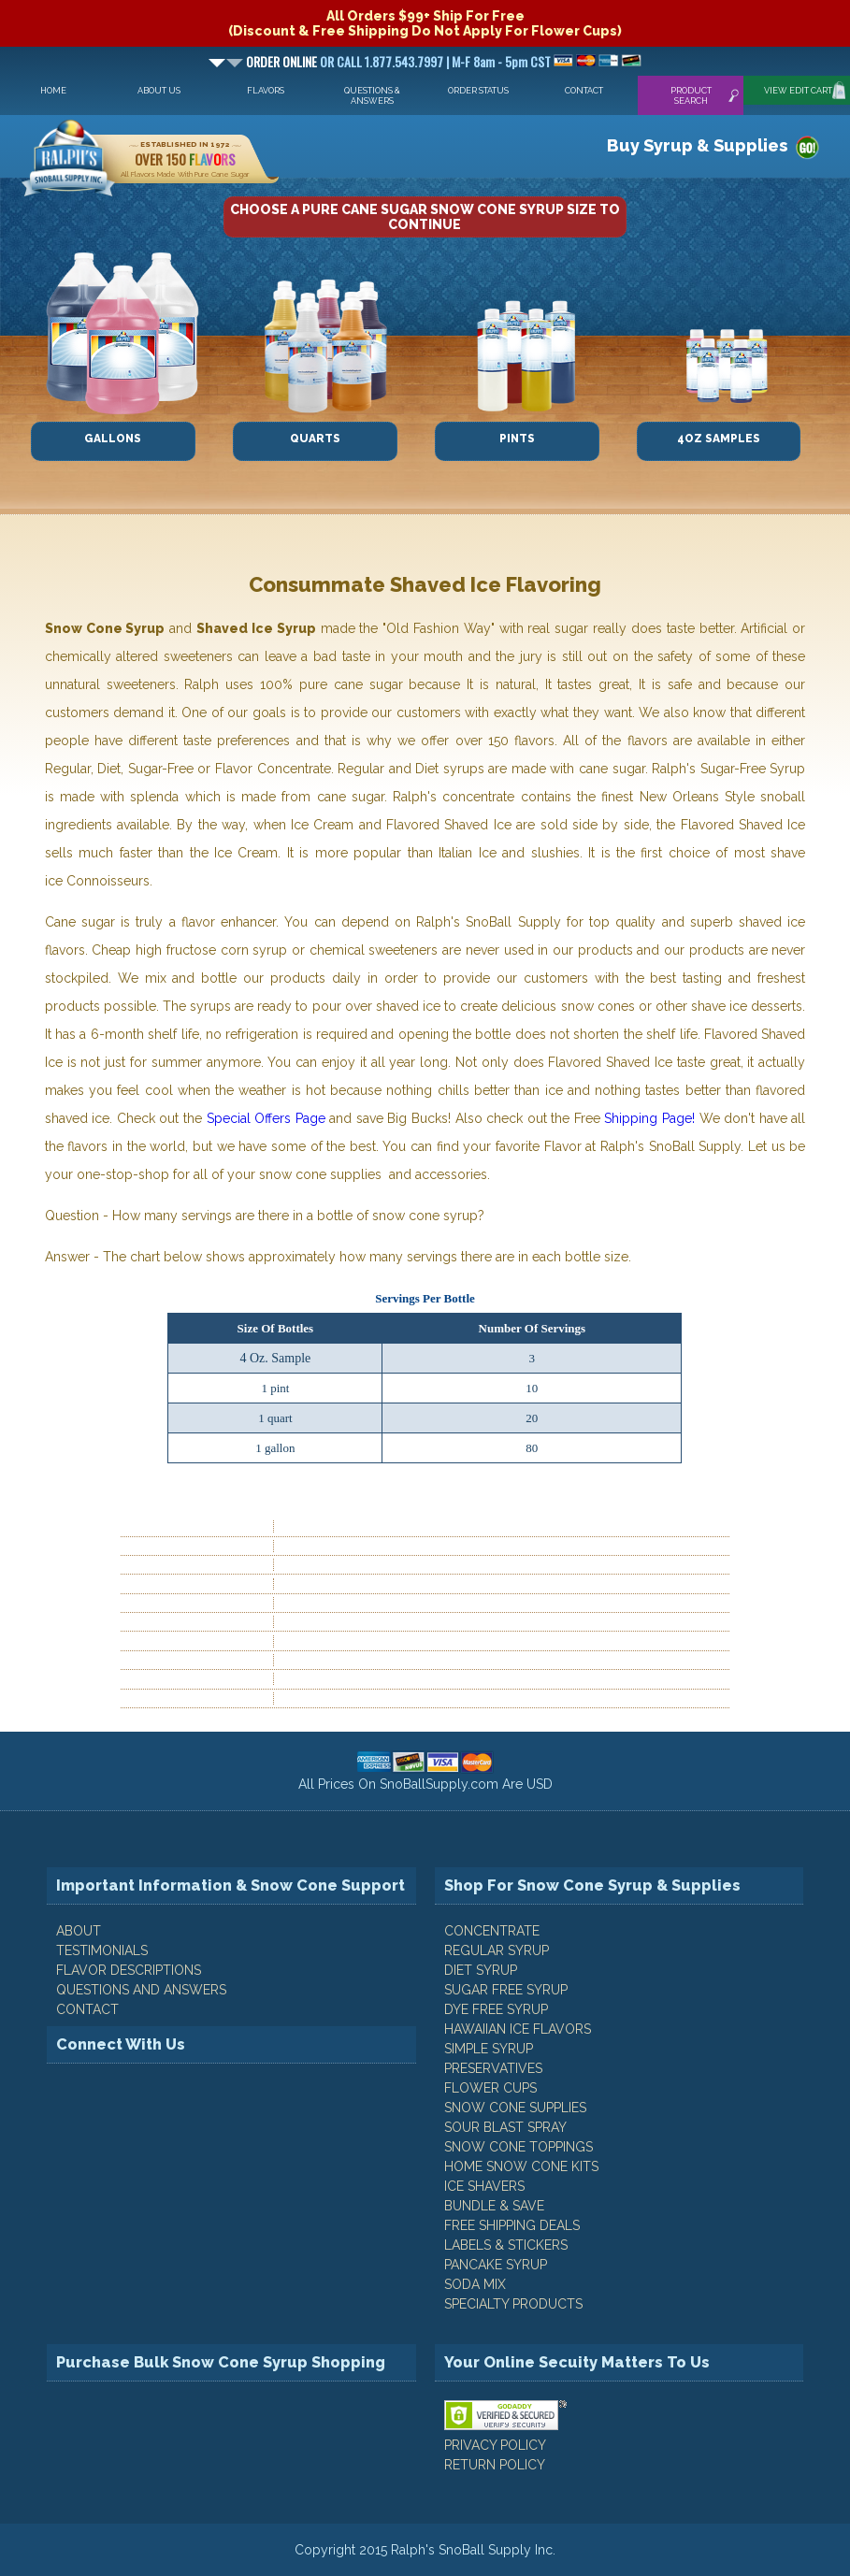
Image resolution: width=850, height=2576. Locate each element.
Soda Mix (475, 2284)
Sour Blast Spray (505, 2127)
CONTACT (87, 2009)
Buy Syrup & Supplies (697, 145)
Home (53, 90)
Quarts (315, 438)
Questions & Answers (372, 95)
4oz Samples (718, 438)
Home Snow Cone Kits (521, 2166)
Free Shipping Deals (512, 2225)
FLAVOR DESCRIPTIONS (128, 1970)
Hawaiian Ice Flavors (517, 2029)
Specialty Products (513, 2303)
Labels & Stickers (506, 2245)
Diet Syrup (480, 1970)
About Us (158, 90)
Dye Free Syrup (496, 2009)
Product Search (691, 95)
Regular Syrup (496, 1950)
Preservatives (493, 2068)
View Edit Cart (798, 90)
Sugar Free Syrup (506, 1989)
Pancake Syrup (495, 2264)
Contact (584, 90)
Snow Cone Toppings (518, 2146)
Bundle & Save (494, 2205)
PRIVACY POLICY (495, 2445)
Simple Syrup (488, 2048)
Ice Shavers (484, 2186)
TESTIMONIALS (102, 1950)
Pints (517, 438)
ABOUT (78, 1930)
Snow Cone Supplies (515, 2107)
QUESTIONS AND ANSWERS (141, 1989)
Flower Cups (490, 2087)
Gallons (112, 438)
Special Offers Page (266, 1118)
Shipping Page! (649, 1118)
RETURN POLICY (494, 2464)
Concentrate (492, 1930)
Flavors (265, 90)
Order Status (478, 90)
